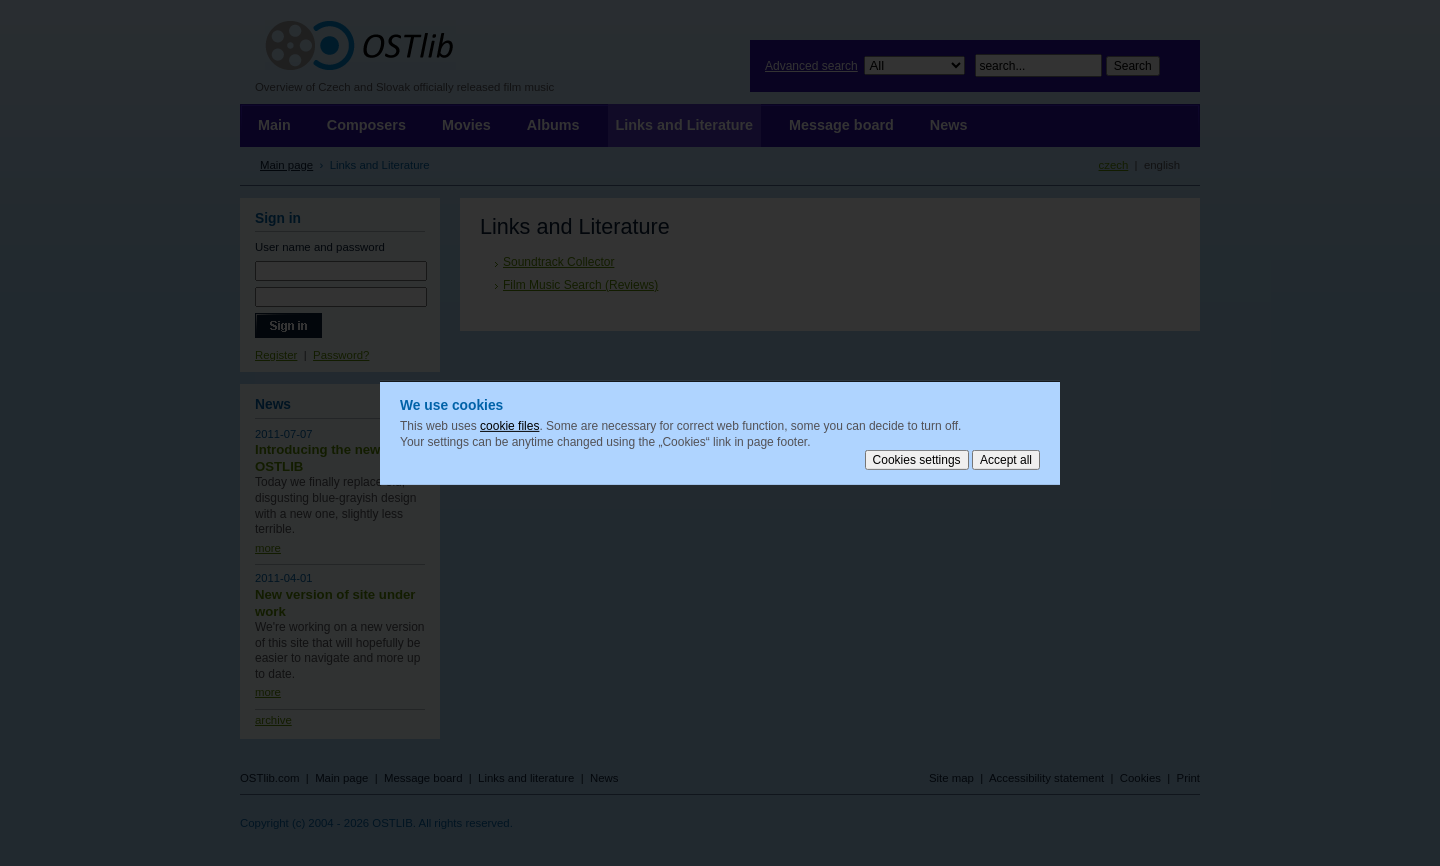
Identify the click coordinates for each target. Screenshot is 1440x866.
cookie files (509, 426)
